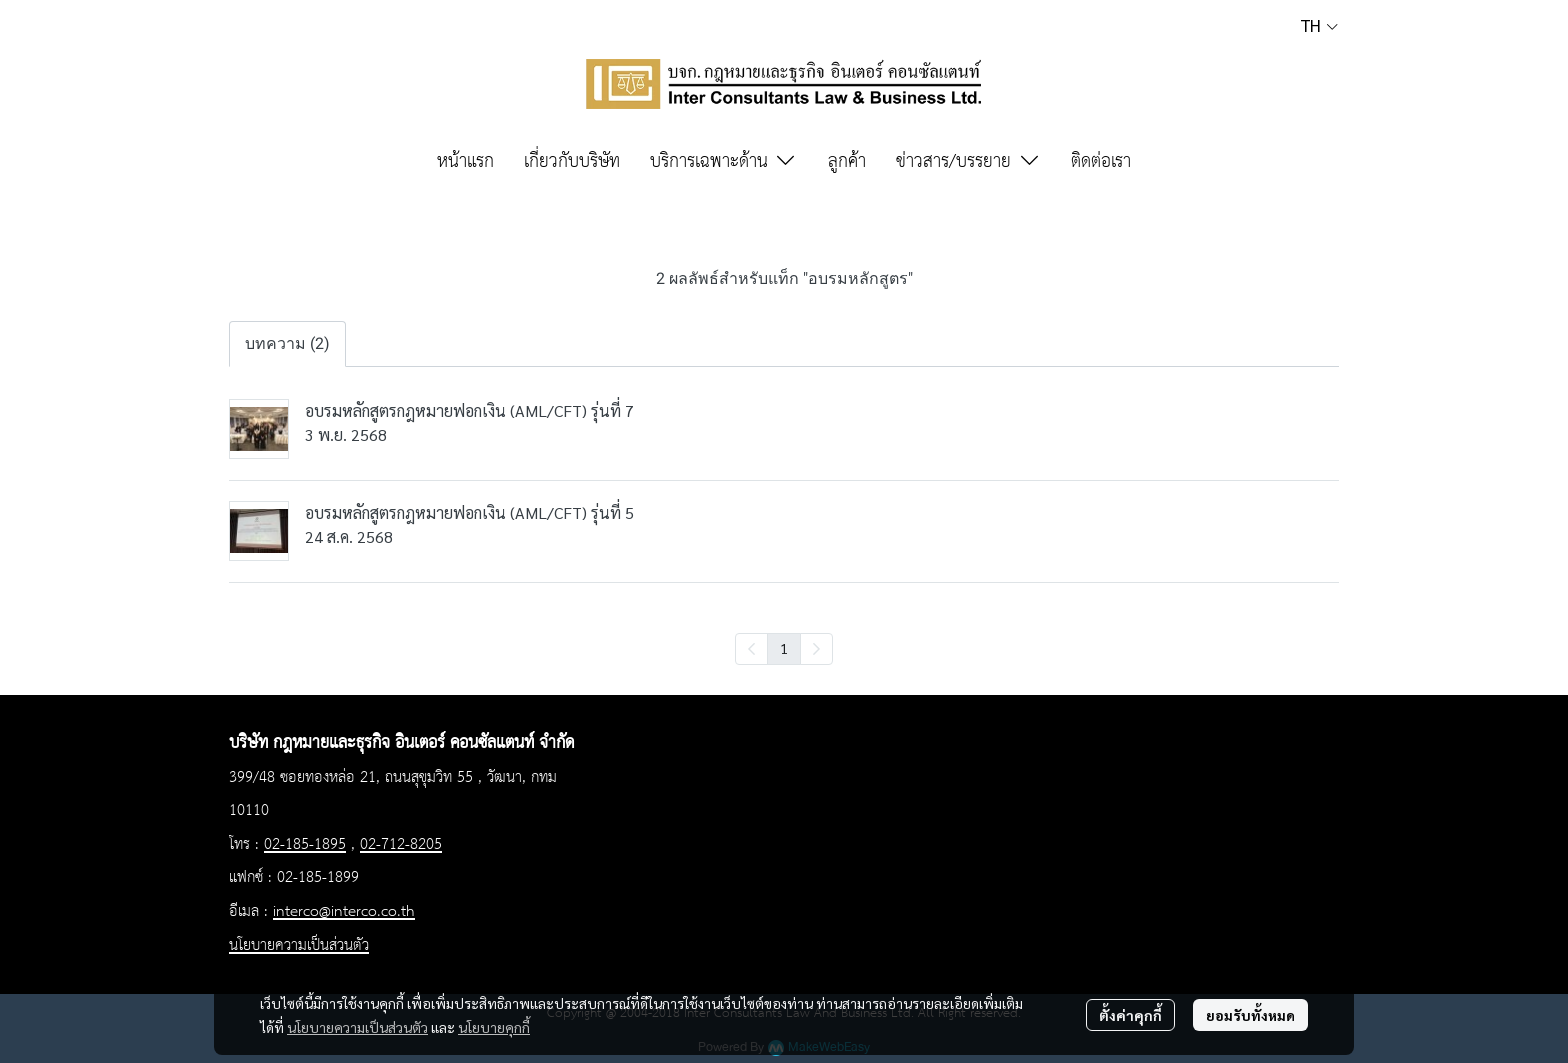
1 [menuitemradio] (784, 648)
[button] (1319, 25)
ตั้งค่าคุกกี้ (1130, 1015)
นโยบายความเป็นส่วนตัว (357, 1027)
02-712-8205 (401, 845)
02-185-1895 (305, 845)
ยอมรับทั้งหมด (1250, 1015)
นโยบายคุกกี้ (494, 1027)
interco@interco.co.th (344, 912)
